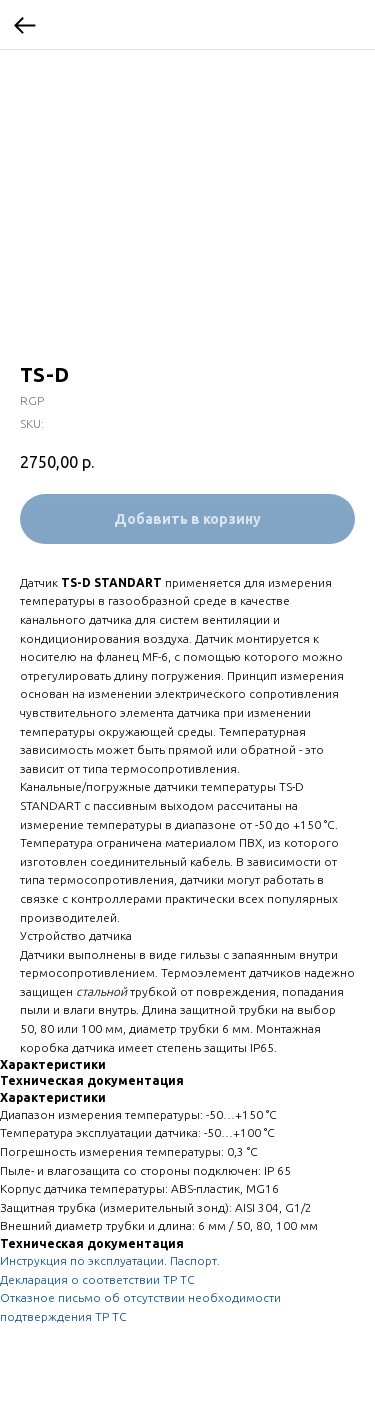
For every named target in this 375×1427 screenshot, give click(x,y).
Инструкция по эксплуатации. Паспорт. (110, 1260)
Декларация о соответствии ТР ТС (97, 1279)
